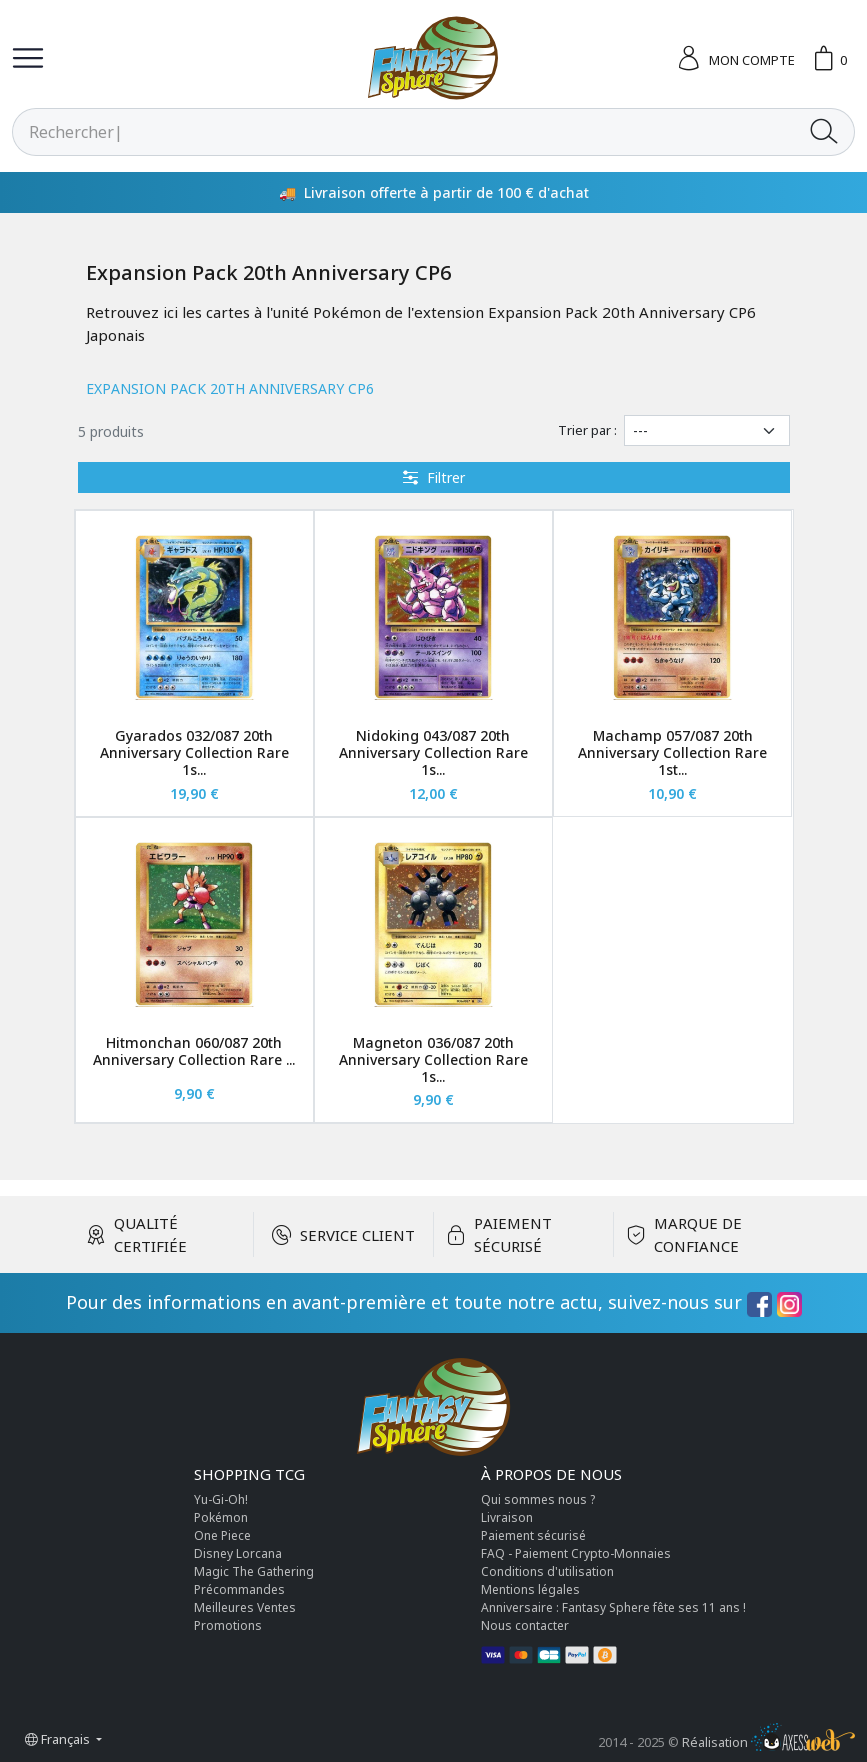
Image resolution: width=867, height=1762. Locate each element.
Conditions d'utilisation (547, 1571)
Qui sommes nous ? (538, 1499)
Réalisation (768, 1742)
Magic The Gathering (254, 1571)
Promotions (228, 1625)
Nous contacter (525, 1625)
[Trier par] (707, 430)
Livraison (507, 1517)
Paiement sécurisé (533, 1535)
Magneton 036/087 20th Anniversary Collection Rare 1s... (433, 1059)
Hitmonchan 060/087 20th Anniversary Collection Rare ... (194, 1051)
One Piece (222, 1535)
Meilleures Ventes (245, 1607)
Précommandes (239, 1589)
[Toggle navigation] (28, 58)
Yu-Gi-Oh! (221, 1499)
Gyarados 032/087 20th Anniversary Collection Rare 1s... (194, 752)
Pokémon (221, 1517)
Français (59, 1739)
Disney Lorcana (238, 1553)
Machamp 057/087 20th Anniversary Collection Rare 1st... (672, 752)
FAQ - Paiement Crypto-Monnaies (576, 1553)
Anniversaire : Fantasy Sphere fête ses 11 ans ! (613, 1607)
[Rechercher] (403, 132)
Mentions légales (530, 1589)
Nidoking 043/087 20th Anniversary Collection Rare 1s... (433, 752)
